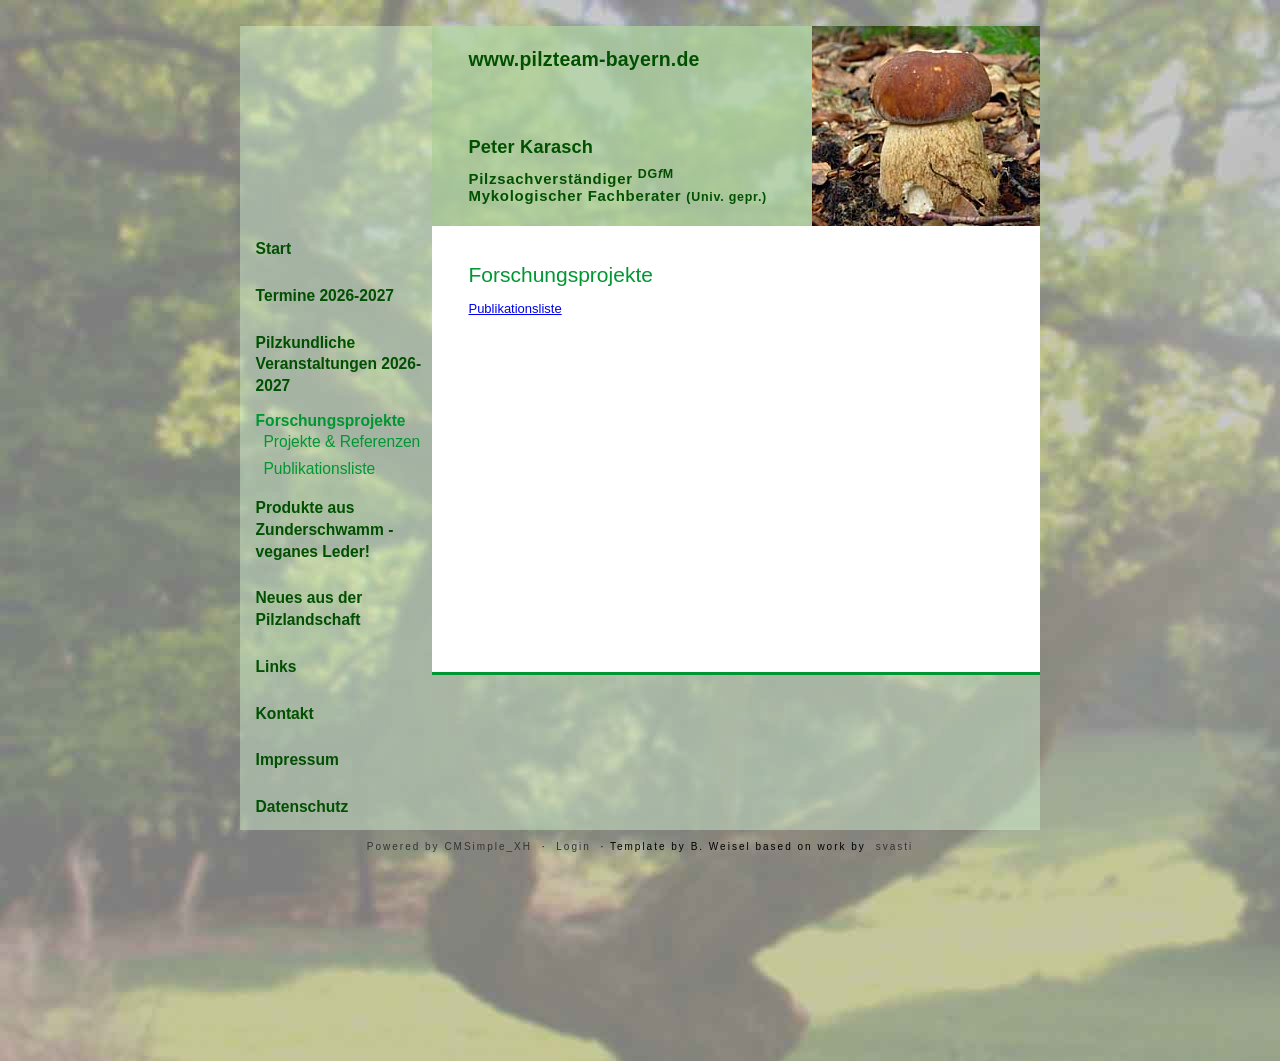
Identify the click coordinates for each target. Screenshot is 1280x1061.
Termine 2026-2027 (325, 295)
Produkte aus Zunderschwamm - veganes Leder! (325, 529)
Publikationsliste (514, 308)
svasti (895, 846)
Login (573, 846)
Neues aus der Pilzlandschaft (309, 608)
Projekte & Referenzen (341, 441)
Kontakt (285, 713)
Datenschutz (302, 806)
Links (276, 666)
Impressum (297, 759)
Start (274, 248)
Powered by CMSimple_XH (449, 846)
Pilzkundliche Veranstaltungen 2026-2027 (339, 364)
